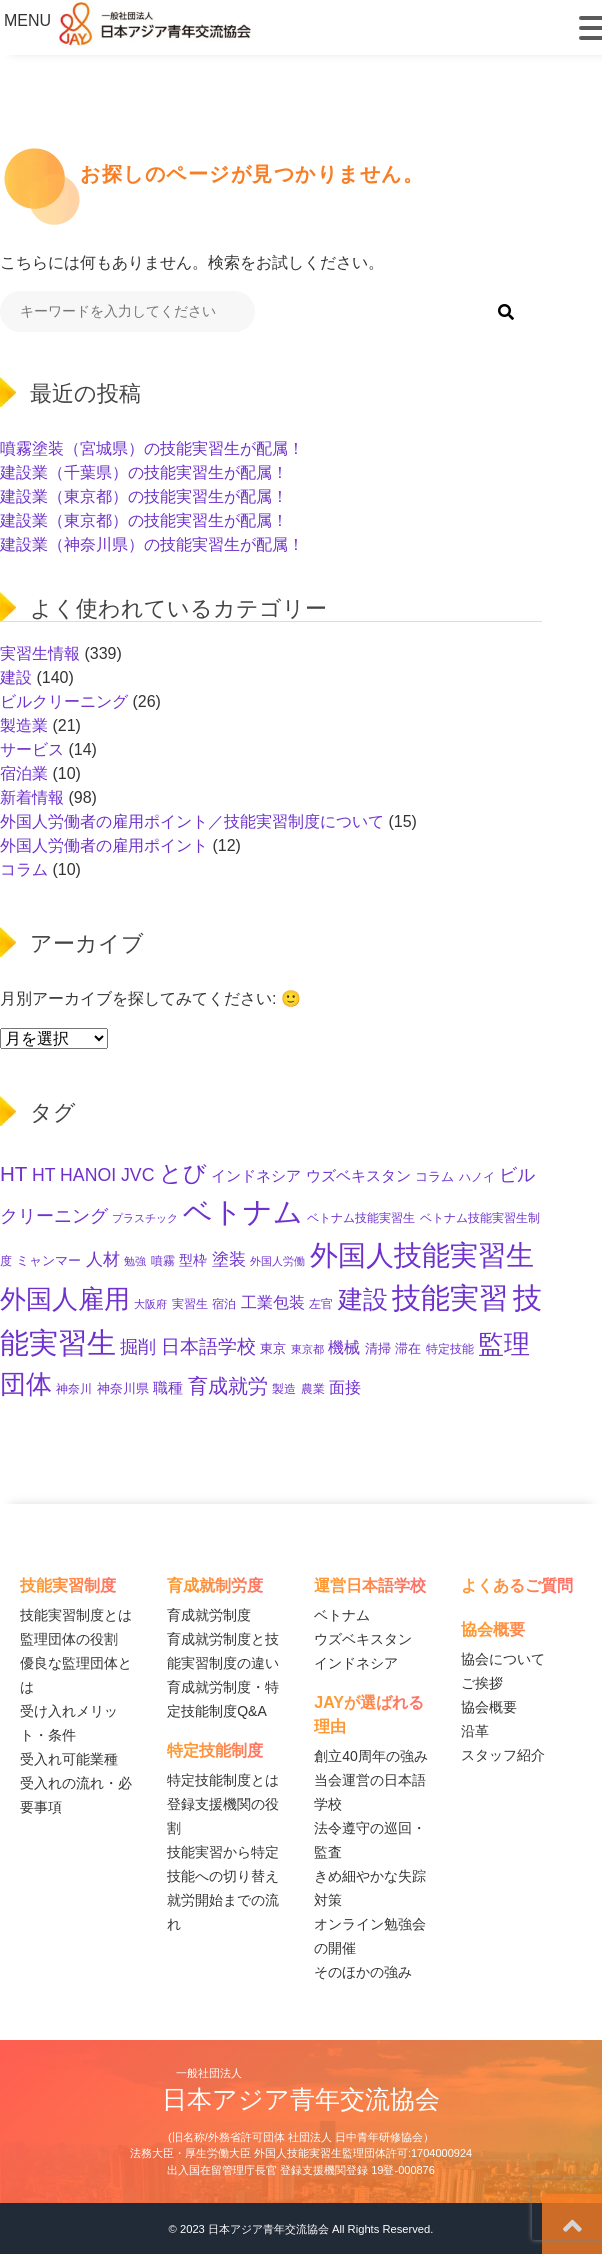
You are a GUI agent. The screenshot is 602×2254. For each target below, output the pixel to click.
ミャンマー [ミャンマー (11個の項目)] (48, 1260)
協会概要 (489, 1707)
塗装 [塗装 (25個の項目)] (229, 1259)
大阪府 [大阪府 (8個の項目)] (150, 1304)
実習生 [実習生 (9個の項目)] (190, 1304)
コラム (24, 869)
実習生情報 (40, 653)
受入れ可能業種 (69, 1759)
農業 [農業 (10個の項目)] (313, 1389)
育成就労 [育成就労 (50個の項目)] (228, 1385)
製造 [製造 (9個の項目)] (284, 1389)
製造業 (24, 725)
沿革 (475, 1731)
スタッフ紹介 (503, 1755)
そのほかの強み (363, 1972)
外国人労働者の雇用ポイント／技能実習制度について (192, 821)
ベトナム (342, 1615)
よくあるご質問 (517, 1585)
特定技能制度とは (223, 1780)
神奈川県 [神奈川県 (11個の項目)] (123, 1388)
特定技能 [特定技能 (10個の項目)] (450, 1349)
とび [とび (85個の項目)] (183, 1173)
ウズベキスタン (363, 1639)
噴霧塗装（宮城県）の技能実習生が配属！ (152, 448)
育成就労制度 (209, 1615)
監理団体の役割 (69, 1639)
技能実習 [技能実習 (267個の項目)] (450, 1298)
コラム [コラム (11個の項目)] (434, 1176)
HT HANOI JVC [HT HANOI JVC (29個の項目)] (93, 1175)
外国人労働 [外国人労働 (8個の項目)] (277, 1261)
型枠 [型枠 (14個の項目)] (193, 1260)
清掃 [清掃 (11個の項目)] (378, 1348)
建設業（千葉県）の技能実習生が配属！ (144, 472)
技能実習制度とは (76, 1615)
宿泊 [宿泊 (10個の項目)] (224, 1304)
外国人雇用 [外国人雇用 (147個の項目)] (65, 1299)
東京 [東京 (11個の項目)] (273, 1348)
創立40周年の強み (371, 1756)
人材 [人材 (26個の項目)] (103, 1259)
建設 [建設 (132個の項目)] (363, 1299)
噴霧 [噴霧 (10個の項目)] (163, 1261)
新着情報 (32, 797)
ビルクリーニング (64, 701)
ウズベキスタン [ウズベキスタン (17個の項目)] (358, 1175)
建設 (16, 677)
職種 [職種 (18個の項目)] (168, 1387)
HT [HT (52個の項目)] (13, 1173)
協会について (503, 1659)
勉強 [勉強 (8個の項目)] (135, 1261)
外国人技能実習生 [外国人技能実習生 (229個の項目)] (422, 1255)
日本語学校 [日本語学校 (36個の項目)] (208, 1346)
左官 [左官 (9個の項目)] (321, 1304)
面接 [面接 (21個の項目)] (345, 1387)
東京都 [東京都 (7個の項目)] (307, 1349)
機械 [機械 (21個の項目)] (344, 1347)
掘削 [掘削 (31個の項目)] (138, 1347)
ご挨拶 (482, 1683)
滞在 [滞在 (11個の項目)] (408, 1348)
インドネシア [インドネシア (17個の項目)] (256, 1175)
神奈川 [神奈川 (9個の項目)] (74, 1389)
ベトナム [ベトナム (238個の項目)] (243, 1212)
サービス (32, 749)
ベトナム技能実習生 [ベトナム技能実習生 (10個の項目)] (361, 1218)
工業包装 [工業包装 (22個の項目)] (273, 1302)
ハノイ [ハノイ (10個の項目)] (477, 1177)
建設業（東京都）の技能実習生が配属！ (144, 496)
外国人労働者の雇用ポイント (104, 845)
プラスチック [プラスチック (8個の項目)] (145, 1218)
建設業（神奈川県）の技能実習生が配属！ (152, 544)
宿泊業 (24, 773)
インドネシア (356, 1663)
